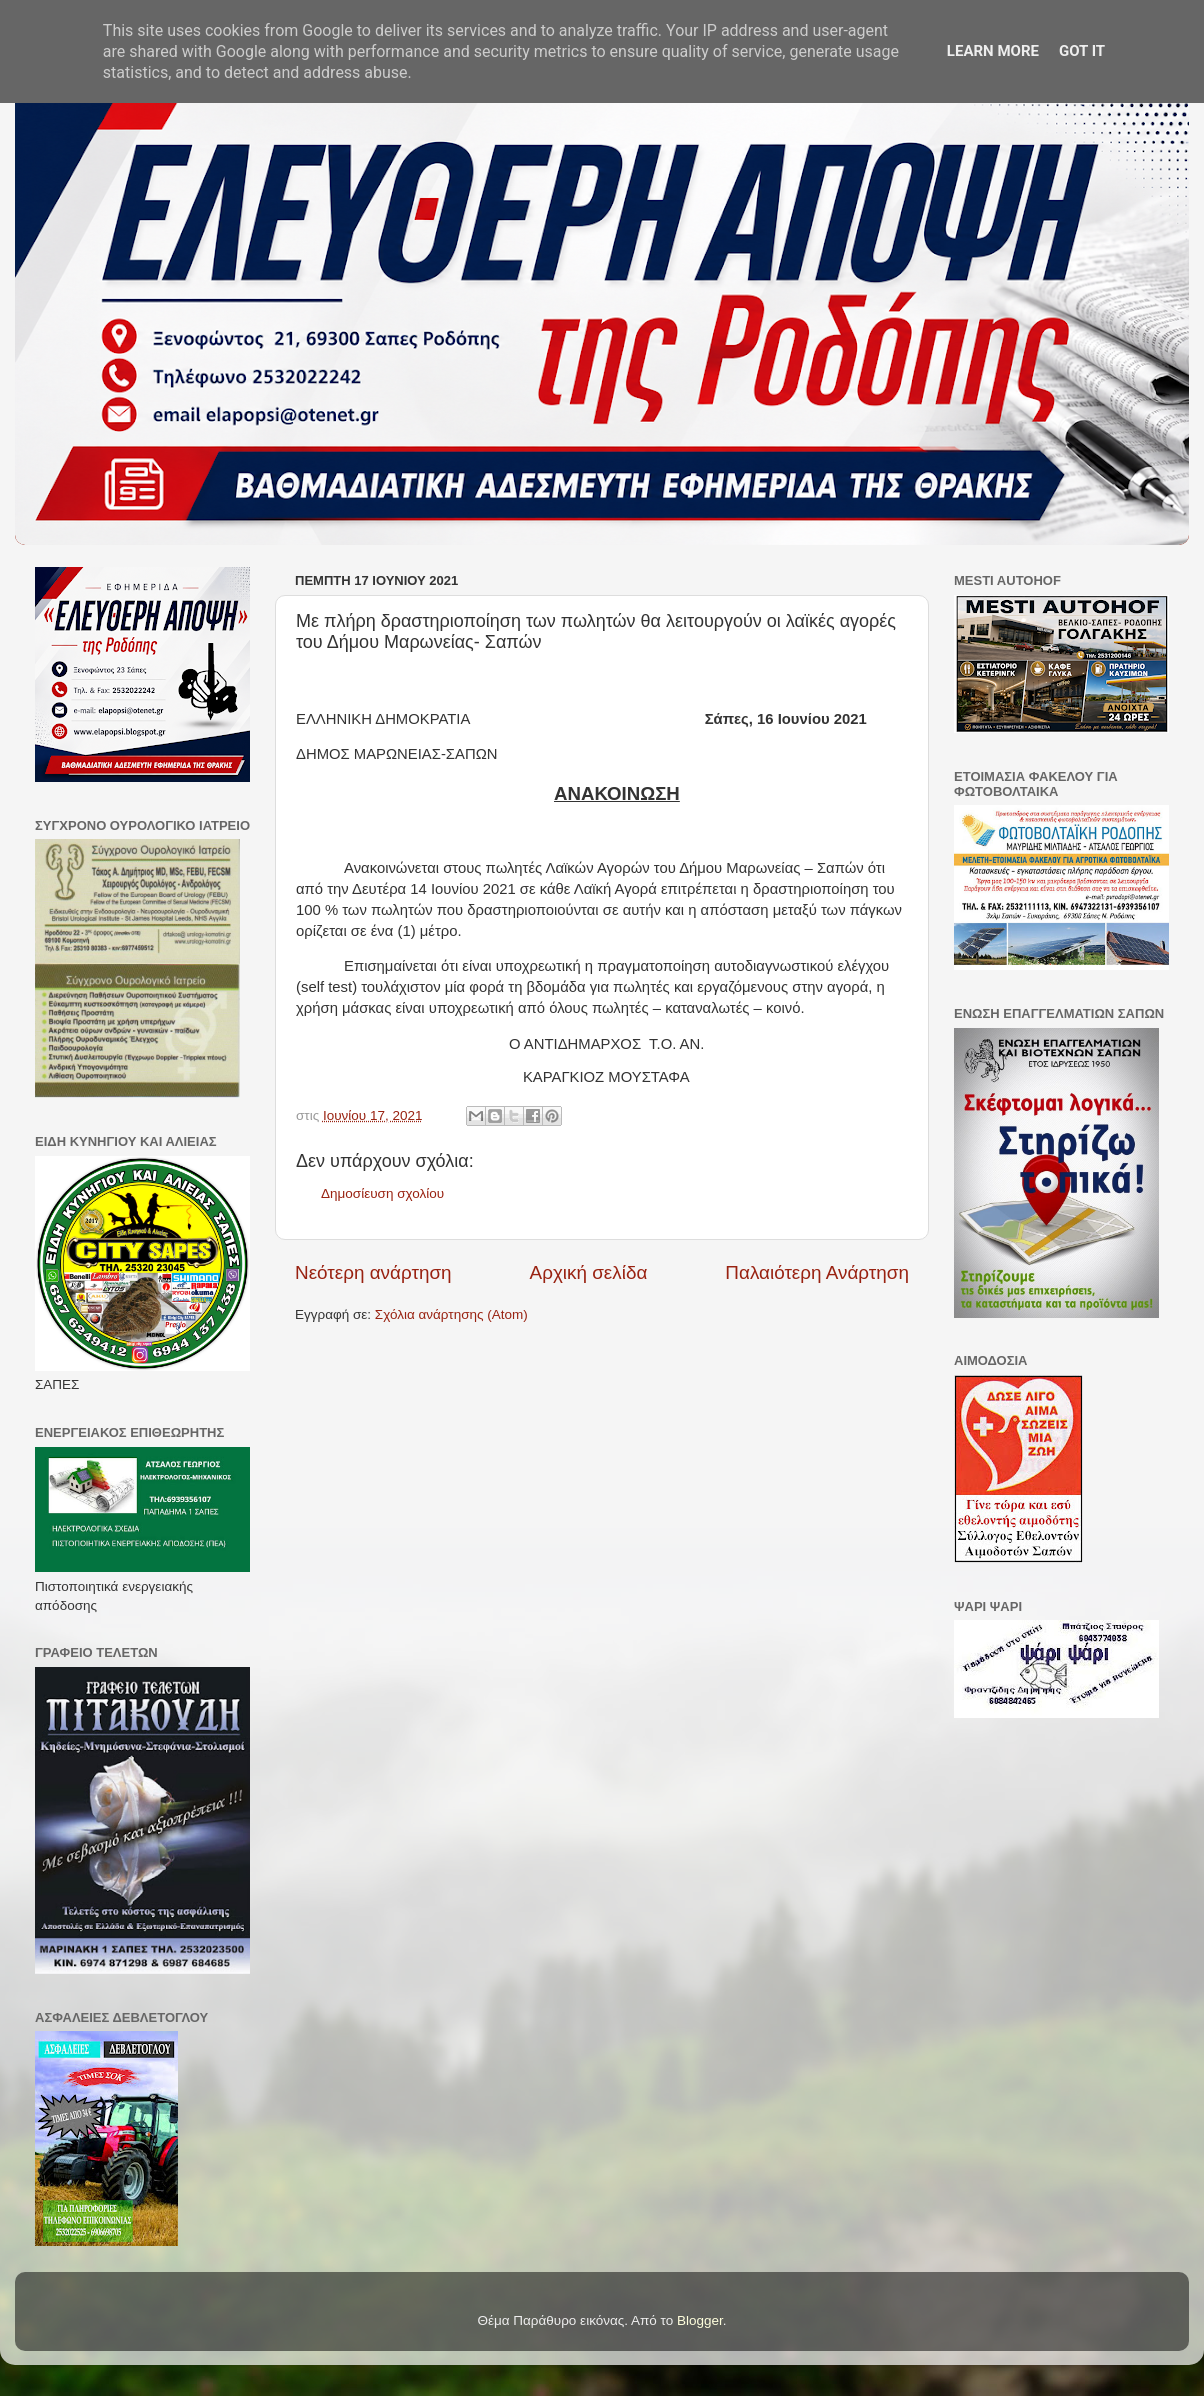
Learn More (993, 51)
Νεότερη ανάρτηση (373, 1272)
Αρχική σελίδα (589, 1272)
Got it (1082, 51)
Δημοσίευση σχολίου (382, 1193)
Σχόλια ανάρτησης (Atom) (451, 1314)
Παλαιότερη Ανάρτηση (817, 1272)
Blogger (700, 2320)
